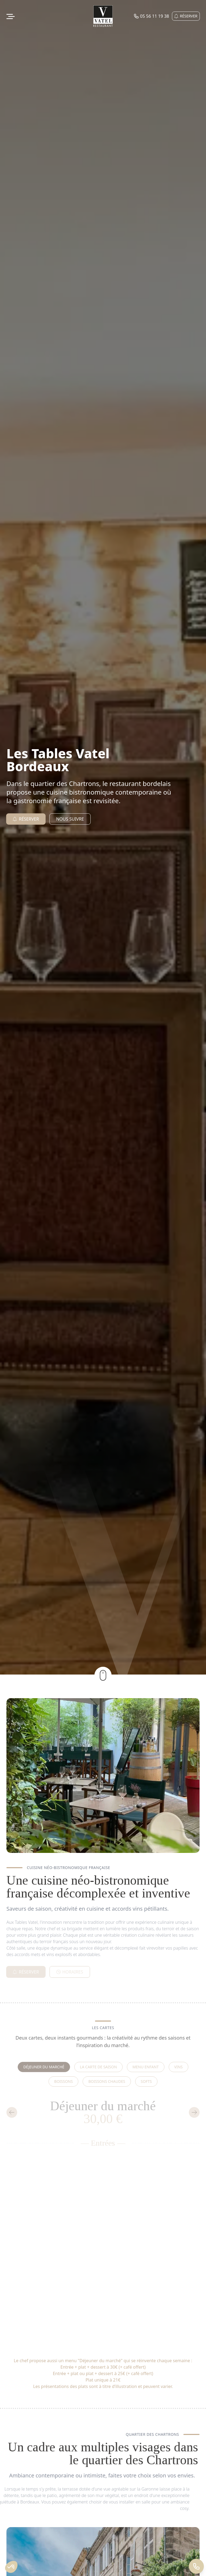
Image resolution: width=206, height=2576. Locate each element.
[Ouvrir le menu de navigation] (10, 16)
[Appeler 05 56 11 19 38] (196, 2566)
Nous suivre (70, 819)
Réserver (185, 16)
